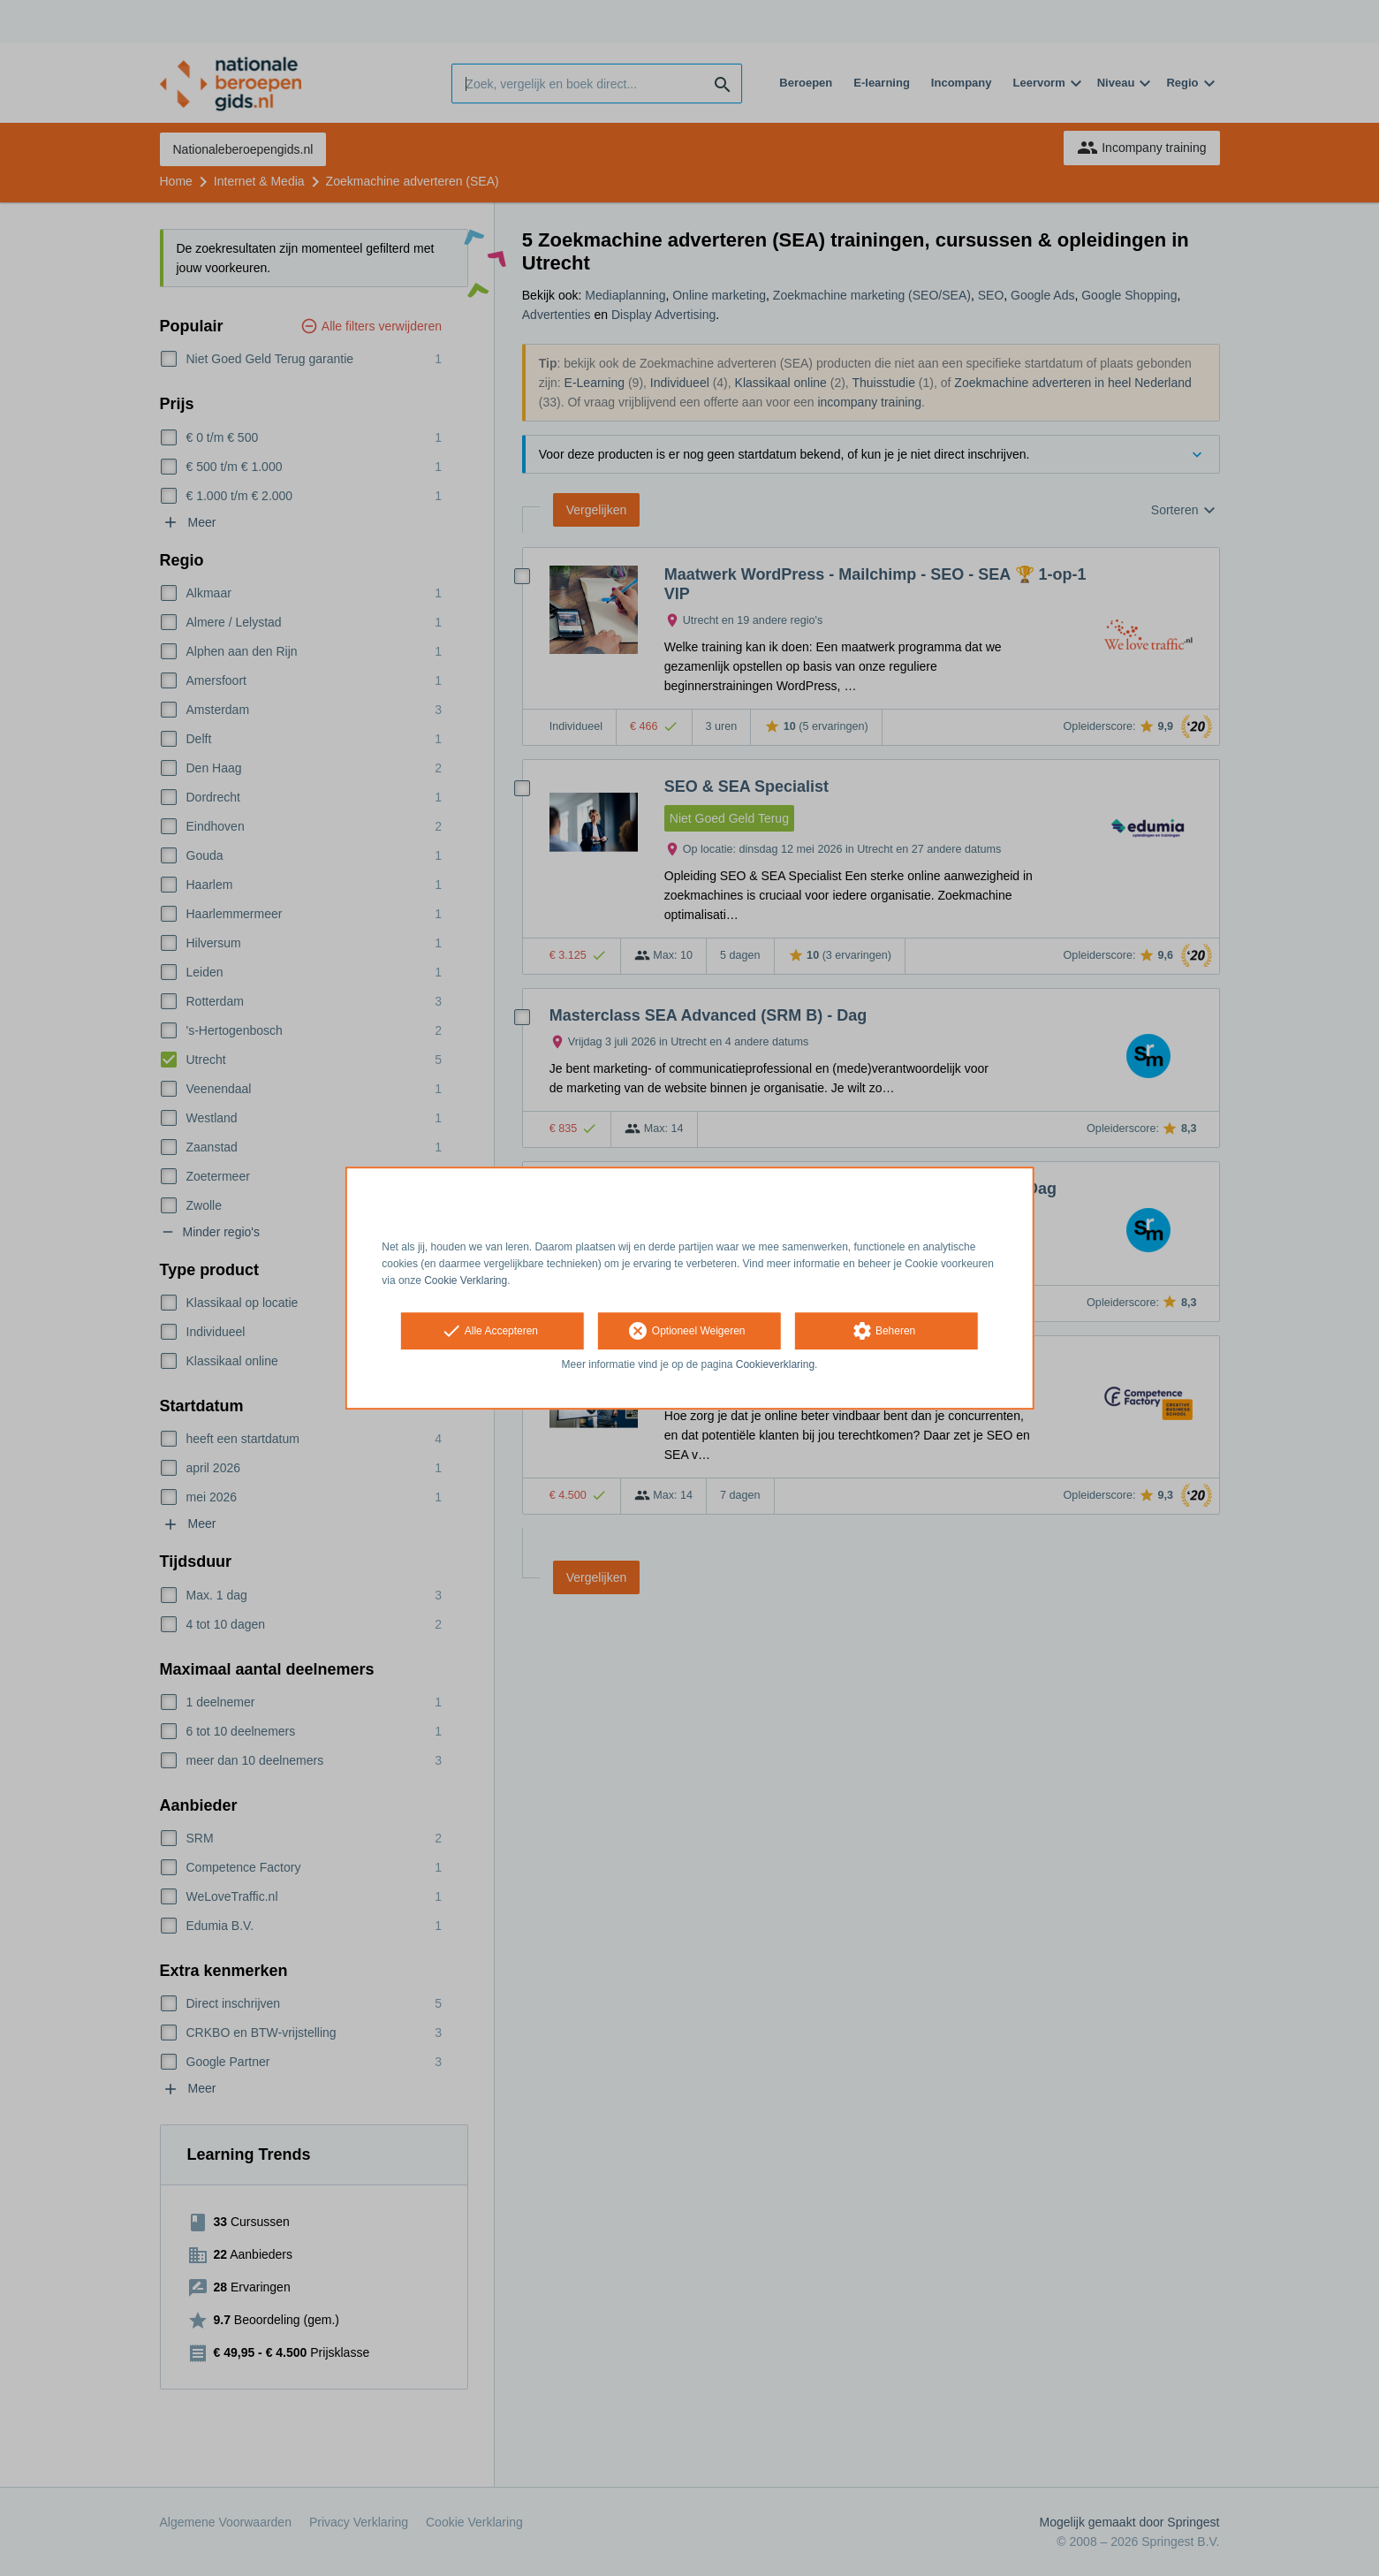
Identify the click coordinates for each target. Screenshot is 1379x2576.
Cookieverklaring (775, 1365)
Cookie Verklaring (465, 1280)
